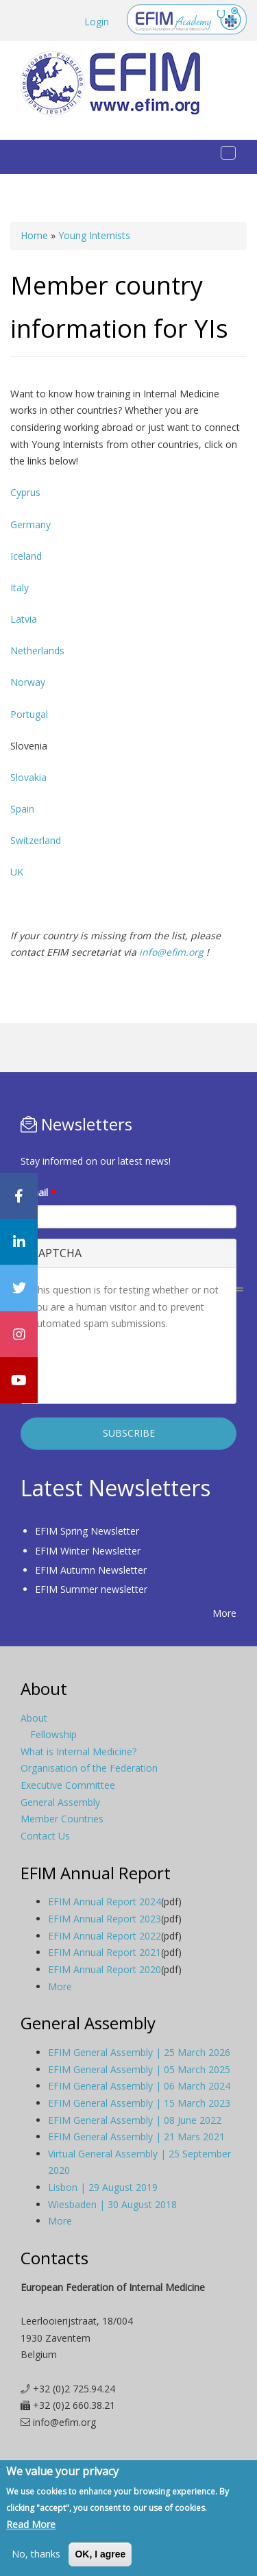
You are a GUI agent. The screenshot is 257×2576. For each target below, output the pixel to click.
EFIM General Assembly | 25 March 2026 (139, 2052)
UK (16, 871)
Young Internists (94, 235)
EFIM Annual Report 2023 (104, 1918)
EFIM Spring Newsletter (87, 1530)
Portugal (29, 714)
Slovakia (28, 777)
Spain (22, 808)
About (34, 1717)
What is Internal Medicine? (78, 1751)
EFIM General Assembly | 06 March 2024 (139, 2085)
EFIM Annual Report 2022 (104, 1935)
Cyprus (25, 492)
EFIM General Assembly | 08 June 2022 (134, 2120)
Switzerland (35, 840)
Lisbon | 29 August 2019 (103, 2187)
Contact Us (45, 1835)
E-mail (38, 1192)
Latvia (23, 619)
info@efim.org (171, 951)
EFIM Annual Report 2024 (104, 1901)
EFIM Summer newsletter (91, 1589)
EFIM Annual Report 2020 (104, 1969)
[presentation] (136, 1366)
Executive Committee (68, 1785)
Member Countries (62, 1818)
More (224, 1613)
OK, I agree (100, 2554)
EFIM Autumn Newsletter (91, 1569)
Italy (19, 587)
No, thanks (36, 2553)
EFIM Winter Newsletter (87, 1550)
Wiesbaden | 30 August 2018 (112, 2204)
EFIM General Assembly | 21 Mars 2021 (136, 2136)
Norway (27, 682)
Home (34, 235)
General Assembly (60, 1802)
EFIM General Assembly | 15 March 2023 (139, 2102)
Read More (31, 2524)
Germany (30, 524)
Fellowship (53, 1734)
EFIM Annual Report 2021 (104, 1952)
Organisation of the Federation (89, 1767)
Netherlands (37, 650)
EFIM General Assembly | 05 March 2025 (139, 2069)
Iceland (26, 555)
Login (96, 21)
